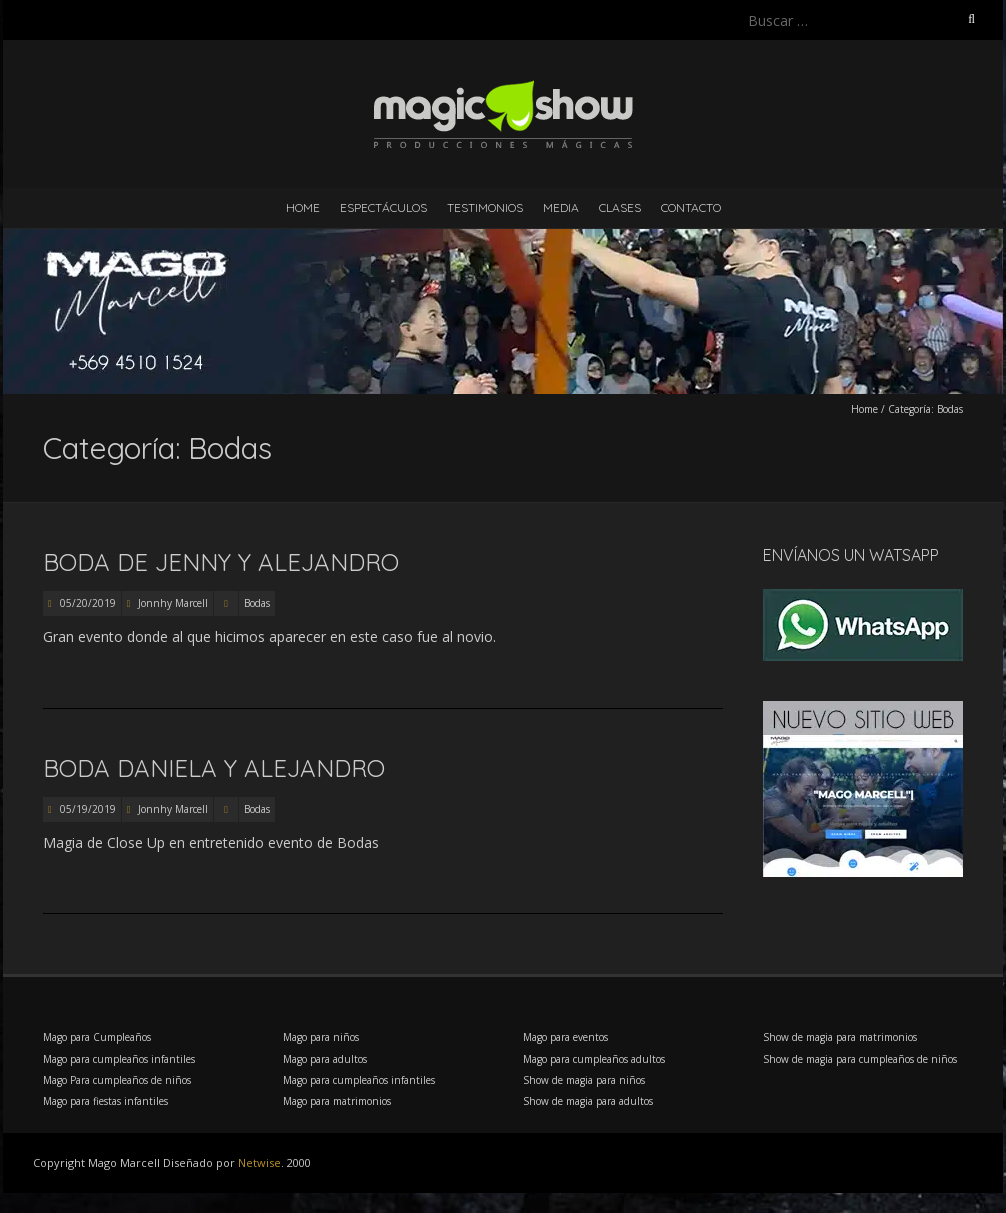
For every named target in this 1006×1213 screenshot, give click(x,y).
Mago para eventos (565, 1037)
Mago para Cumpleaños (97, 1037)
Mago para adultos (325, 1059)
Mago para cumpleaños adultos (594, 1059)
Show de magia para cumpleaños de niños (860, 1059)
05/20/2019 (86, 603)
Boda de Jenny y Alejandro (221, 562)
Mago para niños (321, 1037)
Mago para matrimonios (337, 1101)
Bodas (257, 603)
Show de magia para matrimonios (840, 1037)
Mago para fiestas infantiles (105, 1101)
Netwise (259, 1162)
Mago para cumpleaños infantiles (119, 1059)
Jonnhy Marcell (173, 603)
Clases (620, 207)
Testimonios (485, 207)
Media (561, 207)
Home (303, 207)
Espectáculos (383, 207)
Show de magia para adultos (588, 1101)
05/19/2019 (86, 809)
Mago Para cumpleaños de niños (117, 1080)
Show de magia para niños (584, 1080)
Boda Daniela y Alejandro (214, 768)
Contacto (691, 207)
